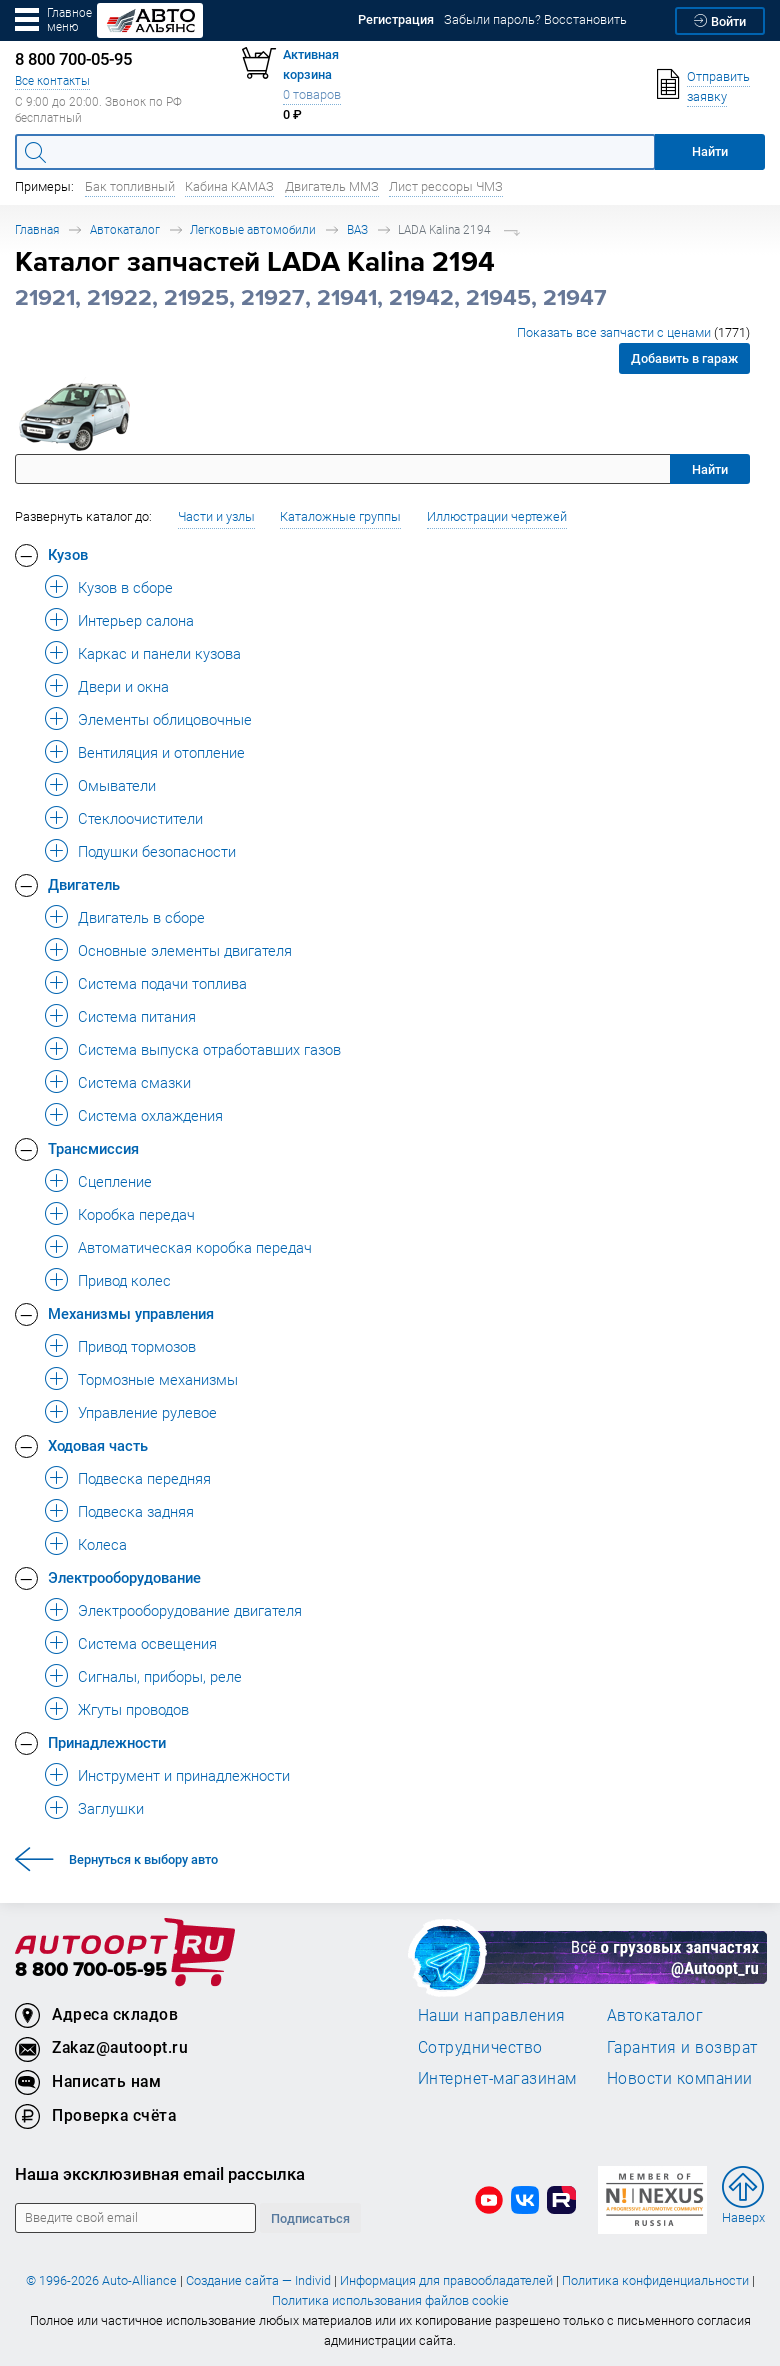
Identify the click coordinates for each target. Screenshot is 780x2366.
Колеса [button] (102, 1544)
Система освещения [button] (147, 1643)
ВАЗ (357, 229)
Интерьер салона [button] (136, 620)
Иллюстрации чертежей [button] (497, 516)
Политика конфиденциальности (655, 2280)
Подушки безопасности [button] (157, 851)
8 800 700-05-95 (91, 1970)
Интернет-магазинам (497, 2078)
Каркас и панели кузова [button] (159, 653)
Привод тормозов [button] (137, 1346)
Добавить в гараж (684, 358)
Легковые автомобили (253, 229)
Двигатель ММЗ (332, 186)
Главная (37, 229)
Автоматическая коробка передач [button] (195, 1247)
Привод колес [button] (124, 1280)
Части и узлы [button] (216, 516)
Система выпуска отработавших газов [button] (209, 1049)
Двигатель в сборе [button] (141, 917)
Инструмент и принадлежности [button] (184, 1775)
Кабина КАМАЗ (229, 186)
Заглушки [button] (111, 1808)
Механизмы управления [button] (131, 1313)
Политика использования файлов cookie (390, 2300)
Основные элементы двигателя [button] (185, 950)
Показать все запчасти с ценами (633, 332)
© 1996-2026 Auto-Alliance (101, 2280)
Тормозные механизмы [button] (158, 1379)
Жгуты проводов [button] (133, 1709)
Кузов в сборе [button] (125, 587)
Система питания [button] (137, 1016)
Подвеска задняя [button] (136, 1511)
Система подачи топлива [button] (162, 983)
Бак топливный (130, 186)
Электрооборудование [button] (124, 1577)
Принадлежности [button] (107, 1742)
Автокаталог (125, 229)
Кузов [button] (68, 554)
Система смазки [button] (134, 1082)
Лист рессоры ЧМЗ (446, 186)
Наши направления (492, 2015)
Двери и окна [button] (123, 686)
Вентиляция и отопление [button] (161, 752)
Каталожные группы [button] (340, 516)
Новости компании (680, 2078)
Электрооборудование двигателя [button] (190, 1610)
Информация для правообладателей (446, 2280)
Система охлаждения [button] (150, 1115)
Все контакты (52, 80)
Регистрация (396, 19)
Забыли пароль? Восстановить (535, 19)
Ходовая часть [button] (98, 1445)
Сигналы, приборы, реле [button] (160, 1676)
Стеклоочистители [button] (140, 818)
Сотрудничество (480, 2047)
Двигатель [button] (84, 884)
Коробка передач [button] (136, 1214)
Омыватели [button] (117, 785)
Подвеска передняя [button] (144, 1478)
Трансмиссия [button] (93, 1148)
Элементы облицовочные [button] (165, 719)
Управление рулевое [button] (147, 1412)
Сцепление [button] (115, 1181)
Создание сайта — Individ (258, 2280)
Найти (710, 469)
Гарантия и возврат (682, 2047)
